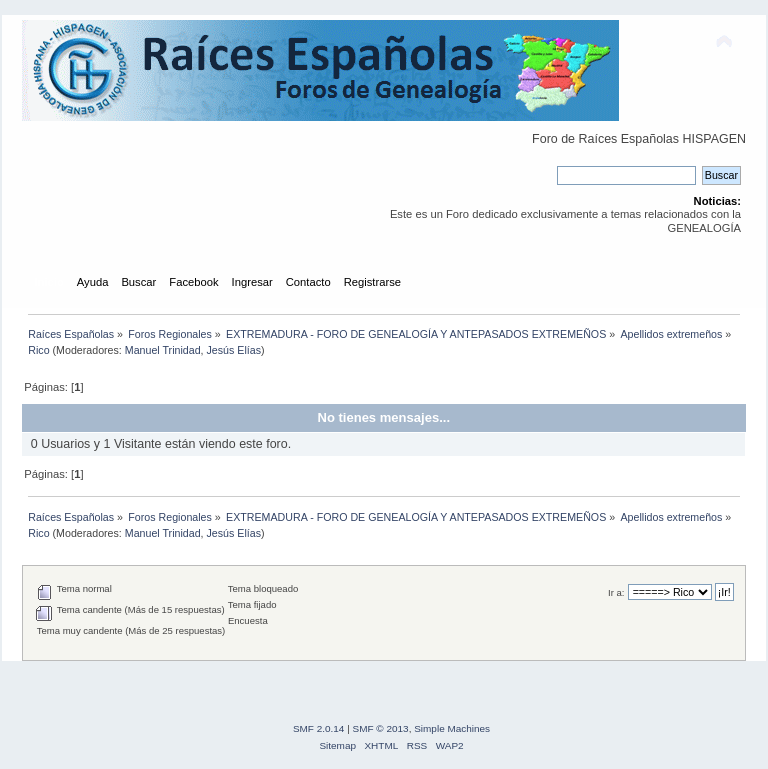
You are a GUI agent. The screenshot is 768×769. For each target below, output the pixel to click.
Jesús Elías (234, 350)
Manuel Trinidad (163, 350)
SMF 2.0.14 (319, 728)
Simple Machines (452, 728)
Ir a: (616, 592)
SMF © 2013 (381, 728)
